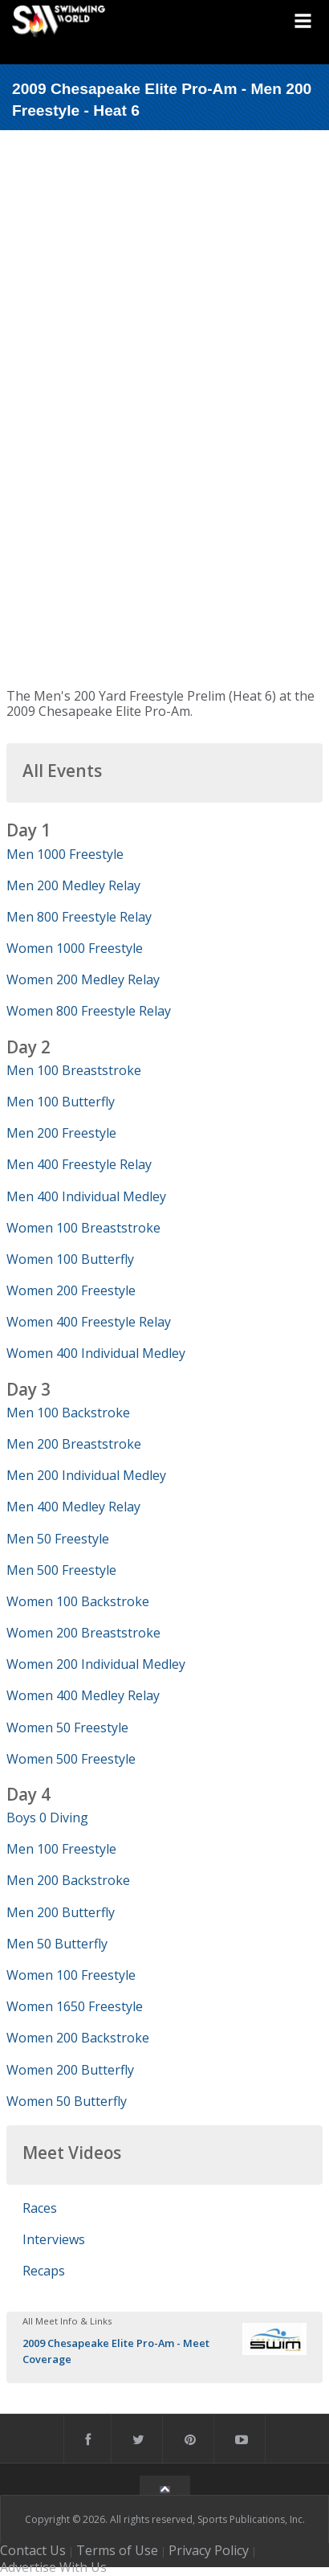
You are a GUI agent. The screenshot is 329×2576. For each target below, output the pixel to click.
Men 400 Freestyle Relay (79, 1164)
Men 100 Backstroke (68, 1412)
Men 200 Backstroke (68, 1880)
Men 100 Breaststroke (73, 1070)
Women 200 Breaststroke (83, 1633)
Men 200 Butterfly (60, 1912)
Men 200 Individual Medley (86, 1475)
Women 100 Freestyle (71, 1975)
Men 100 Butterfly (60, 1101)
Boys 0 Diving (47, 1817)
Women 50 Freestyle (67, 1727)
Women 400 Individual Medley (95, 1353)
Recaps (43, 2271)
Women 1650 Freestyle (74, 2006)
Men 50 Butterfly (57, 1943)
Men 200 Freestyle (61, 1133)
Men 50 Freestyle (57, 1539)
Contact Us (33, 2550)
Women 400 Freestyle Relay (88, 1322)
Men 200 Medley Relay (73, 885)
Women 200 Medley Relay (83, 979)
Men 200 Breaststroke (73, 1444)
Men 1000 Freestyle (65, 854)
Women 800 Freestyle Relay (88, 1011)
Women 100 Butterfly (70, 1259)
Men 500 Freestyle (61, 1570)
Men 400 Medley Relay (73, 1506)
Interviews (53, 2239)
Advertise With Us (53, 2567)
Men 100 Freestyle (61, 1849)
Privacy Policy (209, 2550)
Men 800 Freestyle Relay (79, 917)
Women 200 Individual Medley (95, 1664)
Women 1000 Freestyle (74, 948)
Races (39, 2208)
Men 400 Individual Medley (86, 1196)
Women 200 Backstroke (77, 2037)
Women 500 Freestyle (71, 1759)
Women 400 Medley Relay (83, 1695)
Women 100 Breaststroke (83, 1228)
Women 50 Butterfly (66, 2101)
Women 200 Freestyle (71, 1290)
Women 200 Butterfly (70, 2070)
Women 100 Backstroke (77, 1601)
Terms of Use (117, 2550)
